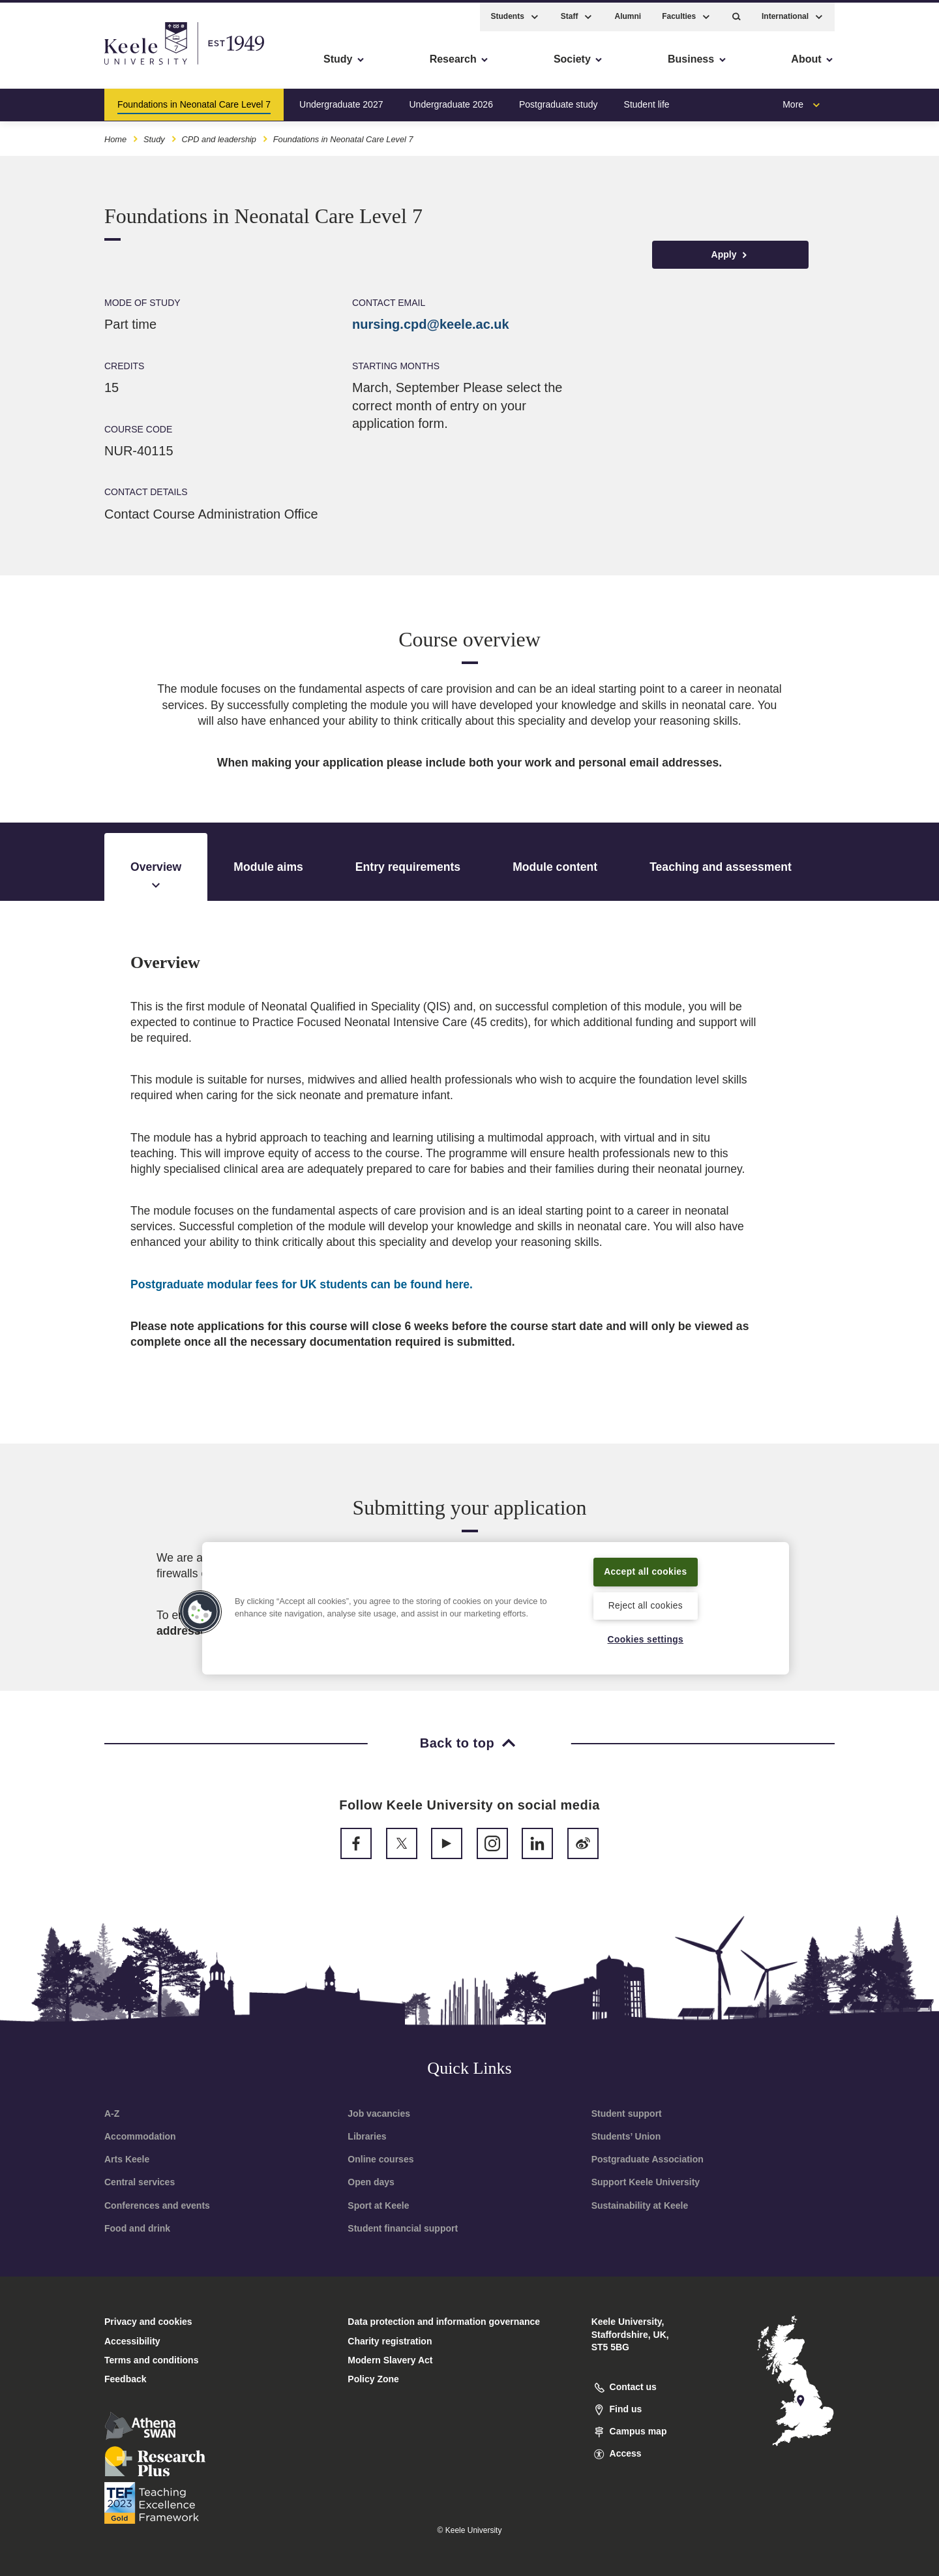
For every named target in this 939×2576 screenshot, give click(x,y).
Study (154, 136)
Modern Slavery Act (390, 2360)
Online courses (380, 2159)
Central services (139, 2182)
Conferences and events (157, 2205)
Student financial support (403, 2228)
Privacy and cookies (148, 2321)
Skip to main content (69, 65)
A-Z (111, 2113)
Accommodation (140, 2136)
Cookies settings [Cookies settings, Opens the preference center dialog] (645, 1639)
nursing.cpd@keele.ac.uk (430, 324)
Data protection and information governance (444, 2321)
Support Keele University (645, 2182)
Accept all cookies (646, 1570)
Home (115, 136)
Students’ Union (626, 2136)
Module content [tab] (555, 866)
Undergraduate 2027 (341, 100)
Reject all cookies (645, 1604)
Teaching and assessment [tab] (720, 866)
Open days (371, 2182)
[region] (495, 1607)
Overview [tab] (155, 876)
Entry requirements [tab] (407, 866)
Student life (647, 100)
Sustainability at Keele (640, 2205)
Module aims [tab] (268, 866)
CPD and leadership (218, 136)
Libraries (367, 2136)
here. (301, 1284)
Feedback (125, 2379)
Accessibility (48, 65)
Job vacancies (379, 2113)
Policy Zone (373, 2379)
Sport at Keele (378, 2205)
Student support (626, 2113)
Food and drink (137, 2228)
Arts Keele (126, 2159)
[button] (736, 13)
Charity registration (390, 2341)
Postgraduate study (558, 100)
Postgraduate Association (647, 2159)
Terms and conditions (151, 2360)
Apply (730, 254)
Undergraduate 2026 (450, 100)
